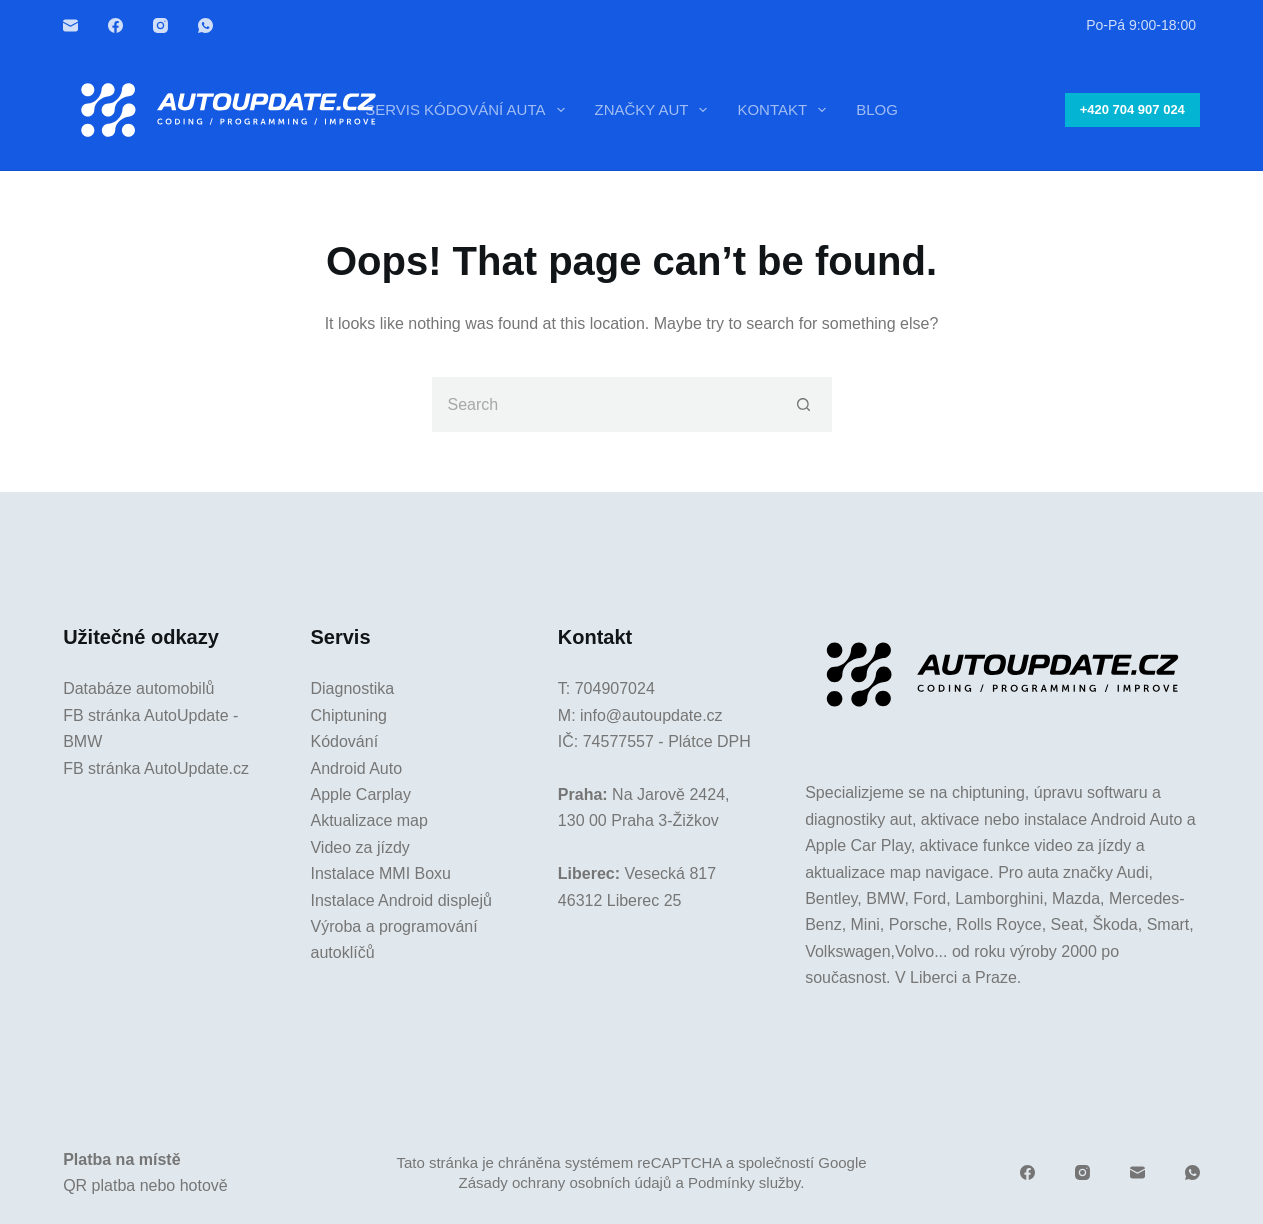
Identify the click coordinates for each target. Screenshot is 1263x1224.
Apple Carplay (360, 794)
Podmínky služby (744, 1182)
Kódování (344, 741)
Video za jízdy (359, 847)
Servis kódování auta (468, 110)
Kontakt (785, 110)
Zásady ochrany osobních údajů (565, 1182)
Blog (877, 109)
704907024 (615, 688)
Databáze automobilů (138, 688)
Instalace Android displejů (400, 900)
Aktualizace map (368, 820)
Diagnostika (352, 688)
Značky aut (655, 110)
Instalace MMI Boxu (380, 873)
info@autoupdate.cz (651, 715)
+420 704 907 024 (1132, 109)
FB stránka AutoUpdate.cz (156, 768)
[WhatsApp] (205, 25)
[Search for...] (604, 404)
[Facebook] (115, 25)
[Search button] (804, 404)
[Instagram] (160, 25)
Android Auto (356, 768)
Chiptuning (348, 715)
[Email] (70, 25)
